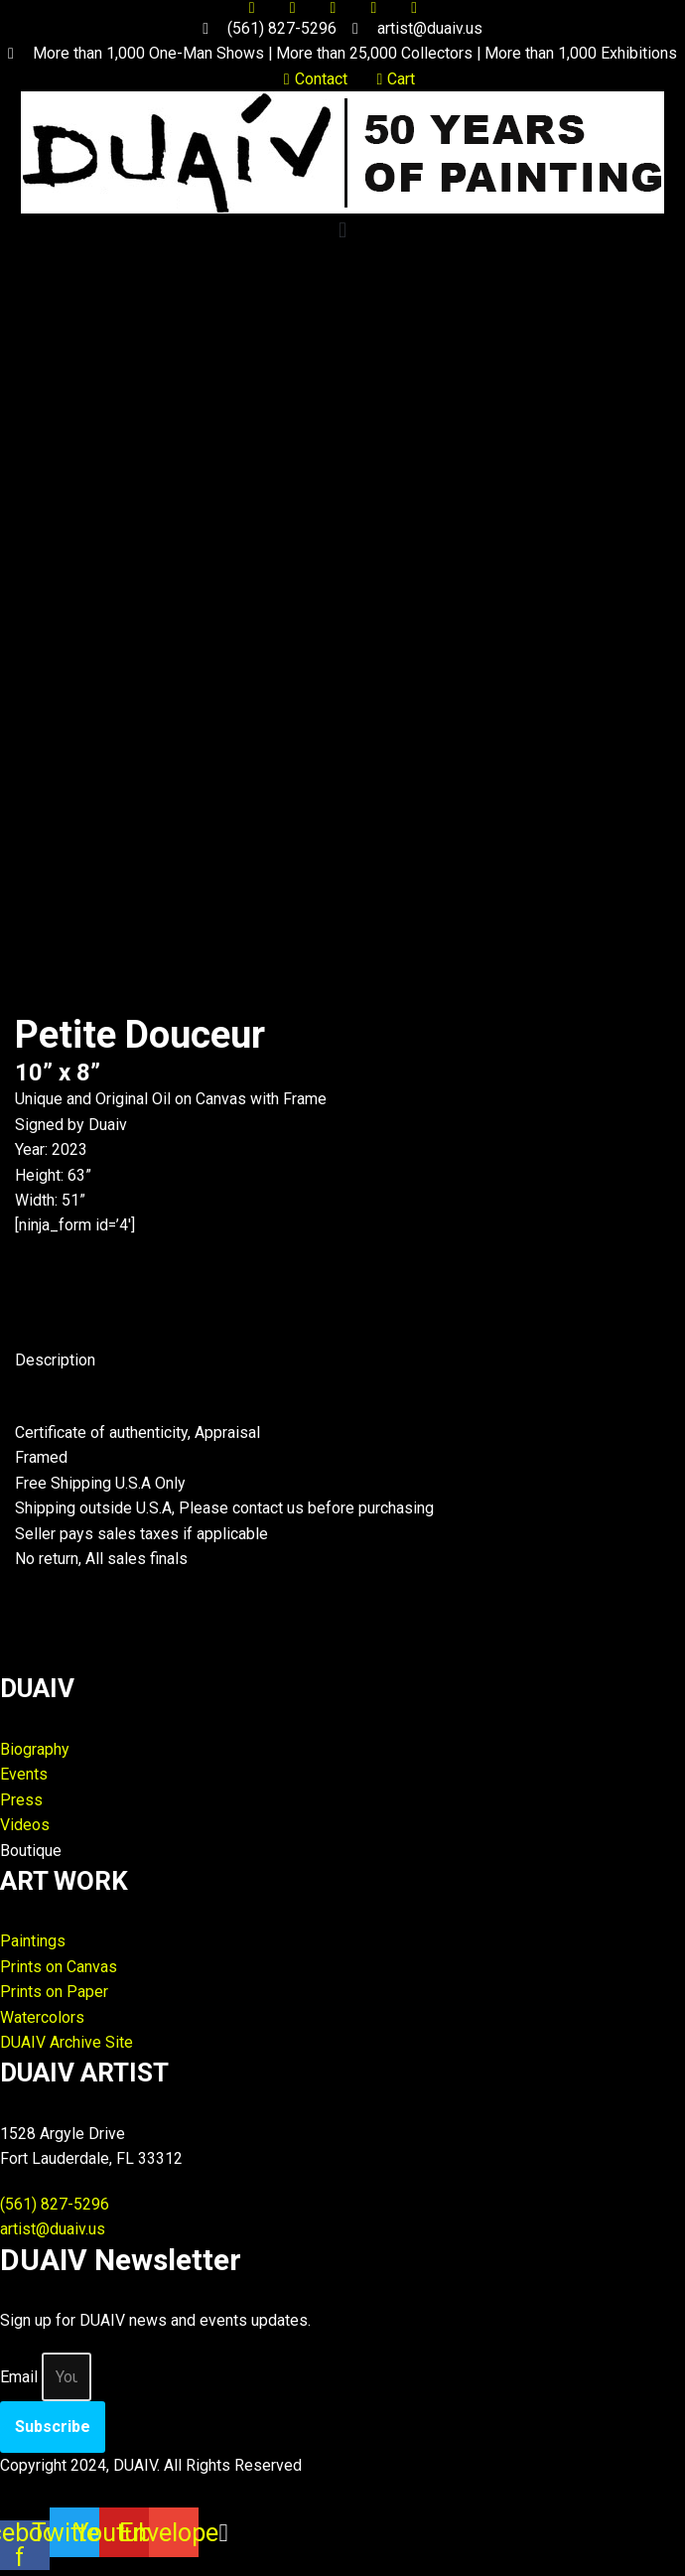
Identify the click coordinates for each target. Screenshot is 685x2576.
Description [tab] (55, 1362)
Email (19, 2382)
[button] (342, 231)
